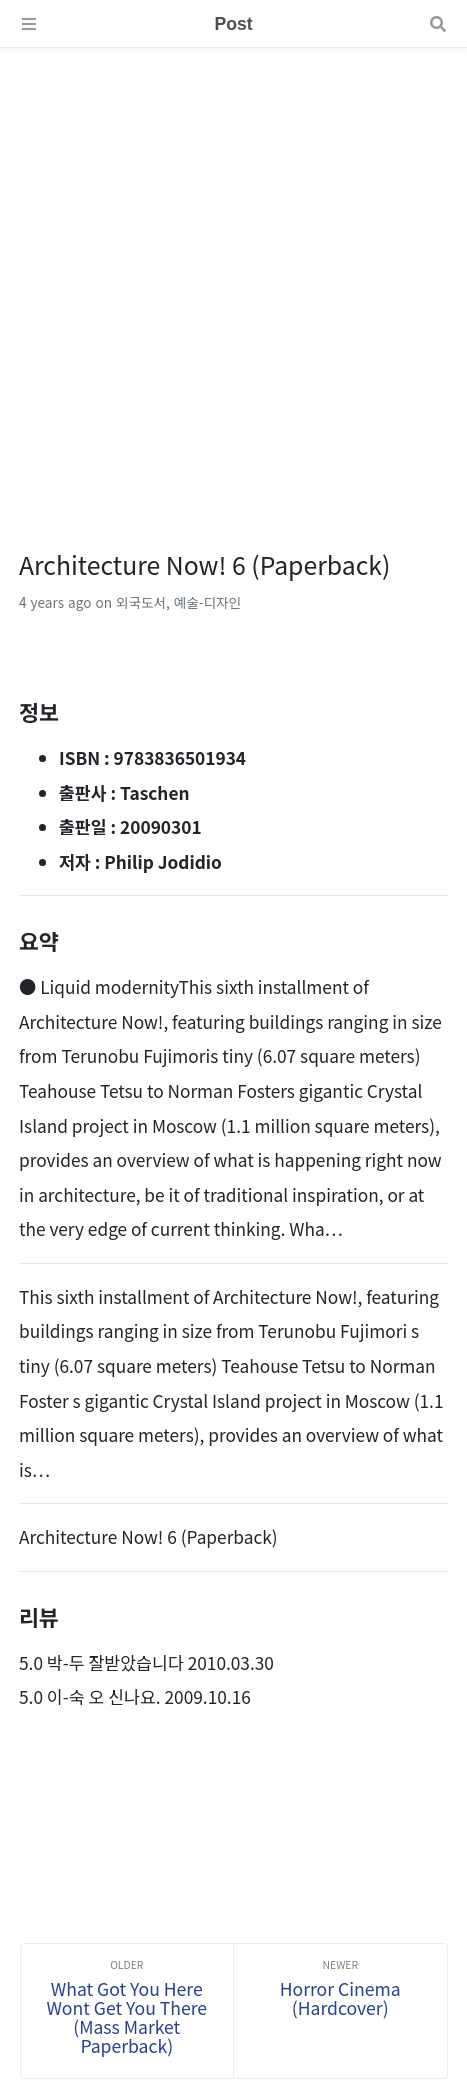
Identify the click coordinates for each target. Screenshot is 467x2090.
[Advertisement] (233, 281)
